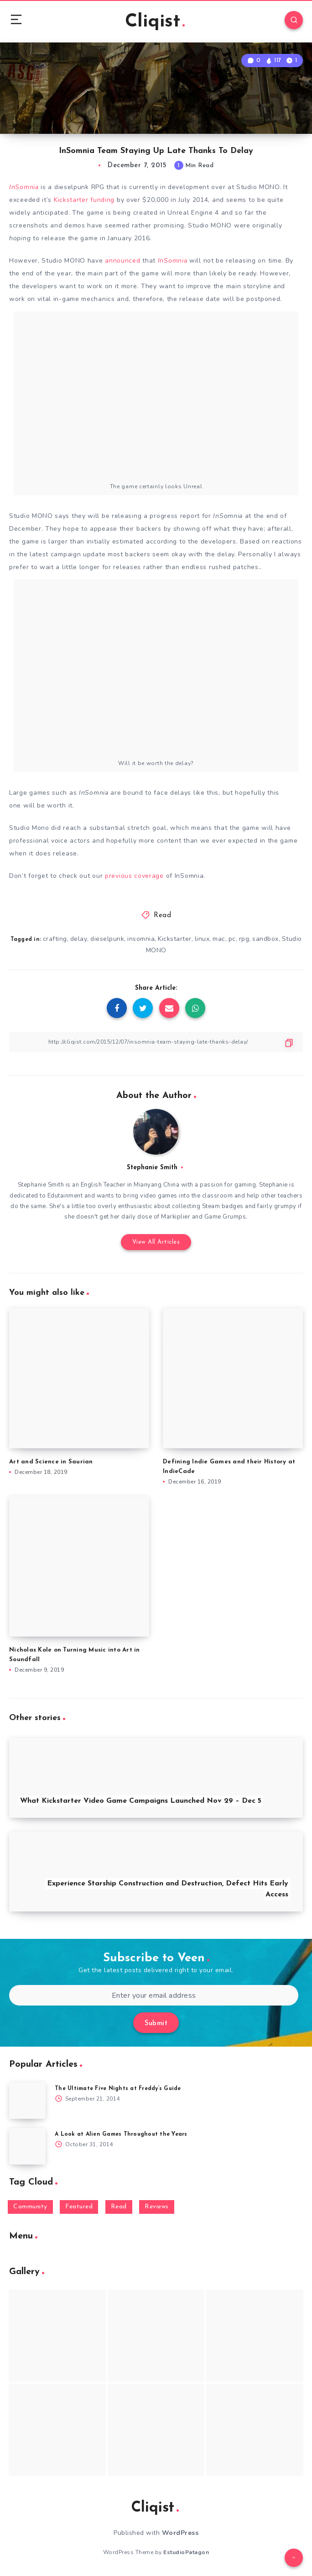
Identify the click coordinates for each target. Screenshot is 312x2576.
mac (219, 938)
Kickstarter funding (84, 199)
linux (202, 938)
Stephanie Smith (152, 1167)
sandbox (265, 938)
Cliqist (155, 22)
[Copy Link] (156, 1042)
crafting (55, 938)
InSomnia (24, 187)
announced (122, 260)
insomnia (141, 938)
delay (79, 938)
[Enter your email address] (153, 1995)
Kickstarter (175, 938)
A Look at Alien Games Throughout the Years (121, 2134)
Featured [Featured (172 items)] (79, 2206)
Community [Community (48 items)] (30, 2206)
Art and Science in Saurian (51, 1462)
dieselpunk (107, 938)
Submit (156, 2023)
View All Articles (156, 1242)
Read (162, 915)
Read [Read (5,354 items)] (119, 2206)
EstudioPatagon (186, 2552)
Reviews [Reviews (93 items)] (157, 2206)
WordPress (180, 2532)
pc (232, 938)
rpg (244, 938)
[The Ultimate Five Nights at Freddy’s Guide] (27, 2100)
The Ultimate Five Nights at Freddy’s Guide (118, 2088)
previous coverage (134, 875)
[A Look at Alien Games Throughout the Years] (27, 2146)
